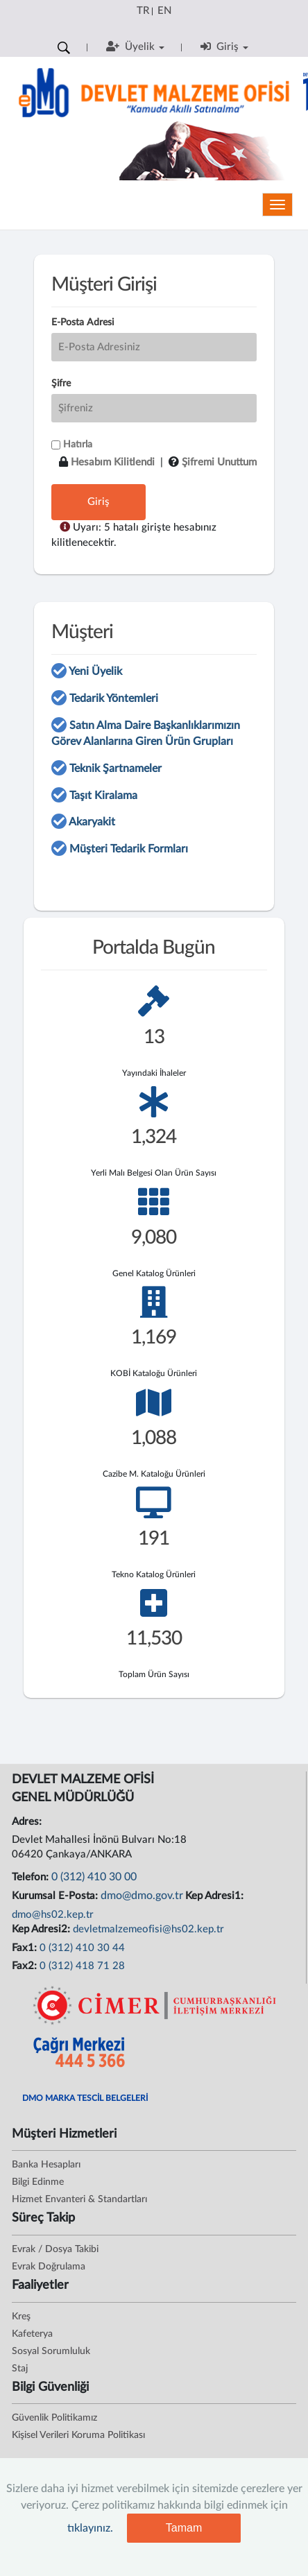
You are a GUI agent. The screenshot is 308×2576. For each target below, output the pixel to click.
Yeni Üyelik (95, 671)
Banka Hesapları (46, 2165)
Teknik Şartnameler (115, 768)
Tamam (184, 2528)
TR (143, 11)
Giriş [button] (224, 46)
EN (164, 11)
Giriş (98, 502)
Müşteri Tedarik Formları (128, 849)
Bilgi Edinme (38, 2182)
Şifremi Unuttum (219, 462)
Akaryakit (92, 821)
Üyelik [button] (135, 46)
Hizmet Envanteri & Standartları (79, 2199)
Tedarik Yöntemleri (113, 698)
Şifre (61, 383)
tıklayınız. (90, 2528)
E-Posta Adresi (82, 322)
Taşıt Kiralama (103, 795)
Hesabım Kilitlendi (113, 462)
